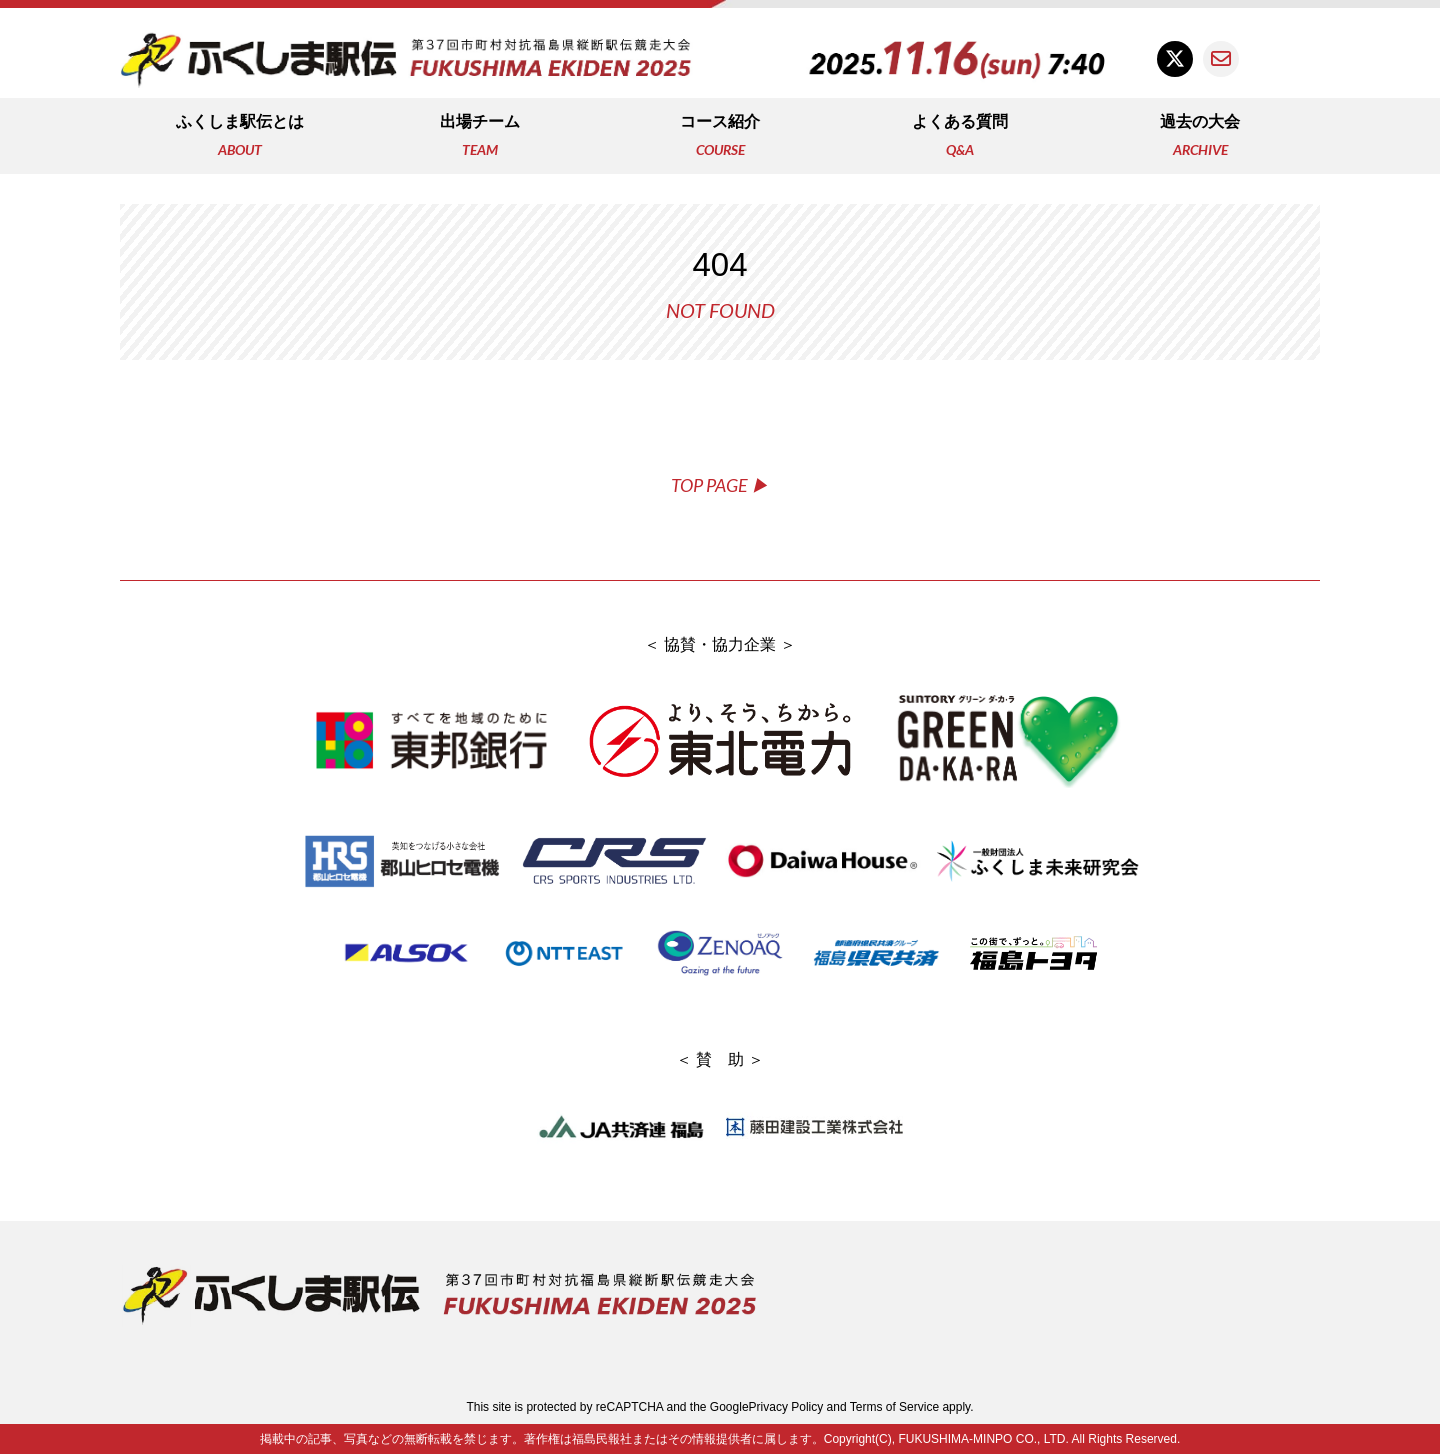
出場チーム (480, 137)
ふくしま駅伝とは (240, 137)
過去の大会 (1200, 137)
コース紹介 (720, 137)
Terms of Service (894, 1407)
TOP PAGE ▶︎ (720, 485)
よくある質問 (960, 137)
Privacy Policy (786, 1407)
